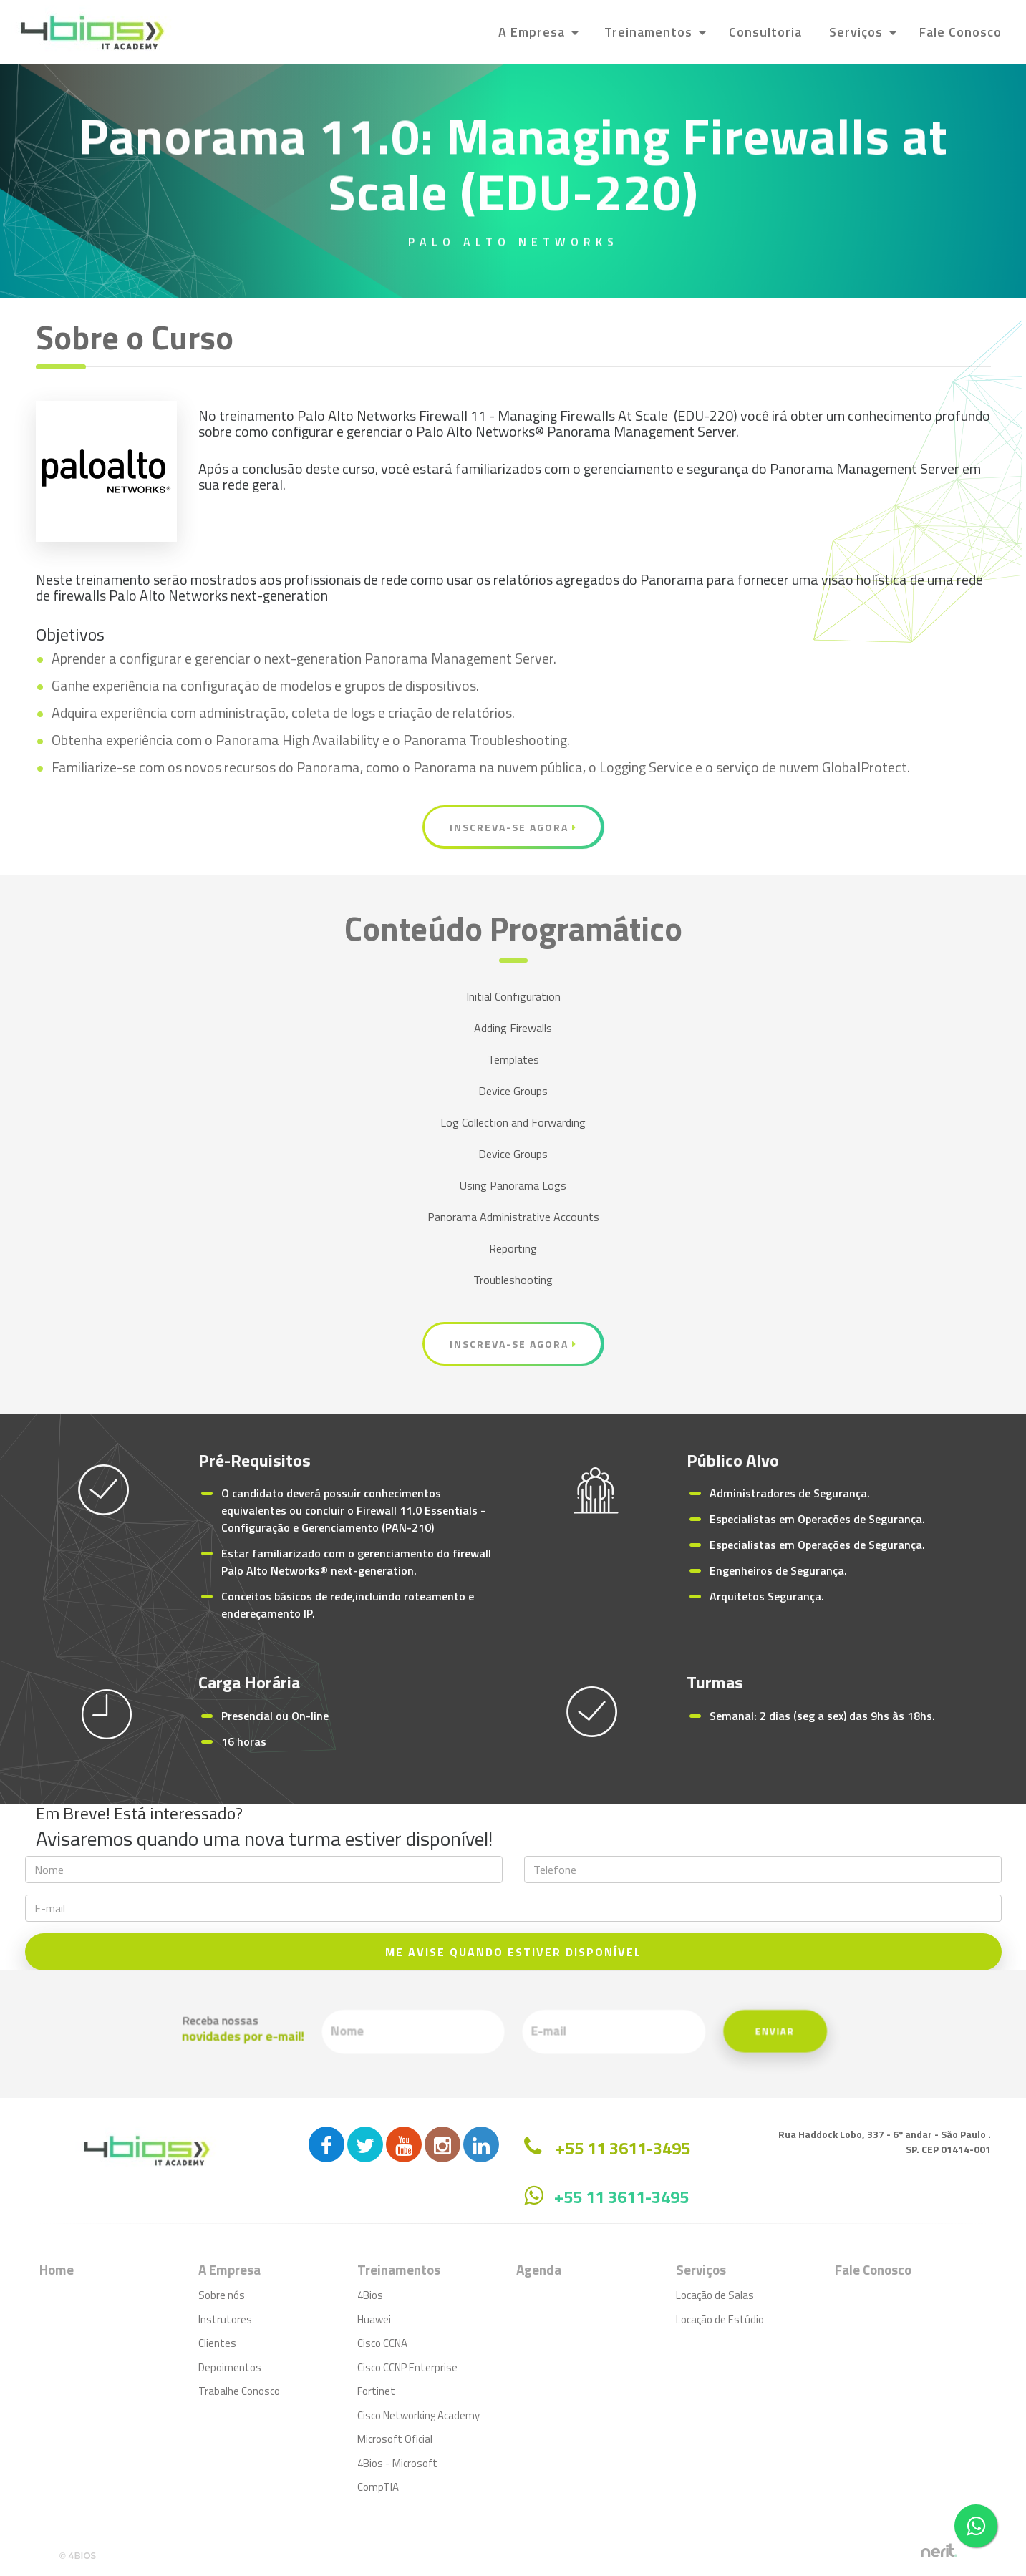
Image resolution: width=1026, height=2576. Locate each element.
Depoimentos (229, 2367)
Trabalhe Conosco (239, 2391)
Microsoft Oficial (394, 2439)
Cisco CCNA (382, 2343)
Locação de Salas (715, 2295)
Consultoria (765, 32)
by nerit (939, 2550)
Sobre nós (221, 2295)
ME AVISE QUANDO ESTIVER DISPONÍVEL (513, 1951)
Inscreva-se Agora (513, 827)
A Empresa (533, 32)
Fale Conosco (960, 32)
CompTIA (378, 2487)
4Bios (370, 2295)
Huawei (374, 2319)
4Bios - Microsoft (397, 2463)
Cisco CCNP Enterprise (407, 2367)
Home (56, 2269)
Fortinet (376, 2391)
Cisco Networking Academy (418, 2415)
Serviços (857, 32)
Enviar (641, 2032)
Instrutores (225, 2319)
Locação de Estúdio (720, 2319)
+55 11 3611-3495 (621, 2197)
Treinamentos (650, 32)
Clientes (217, 2343)
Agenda (538, 2269)
